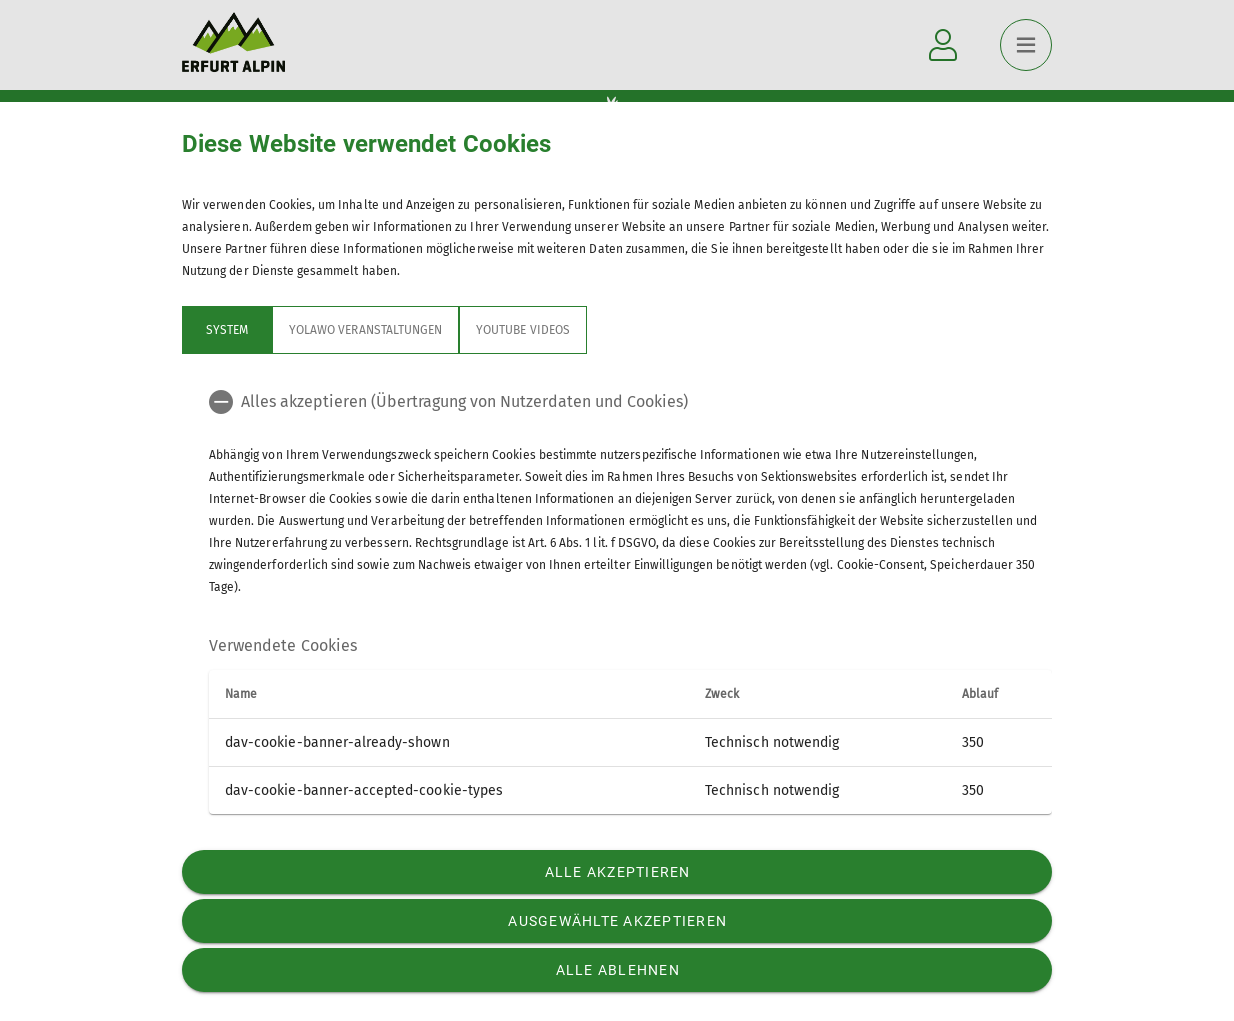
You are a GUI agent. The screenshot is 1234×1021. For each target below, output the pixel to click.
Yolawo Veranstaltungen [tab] (365, 330)
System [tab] (227, 330)
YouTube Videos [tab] (523, 330)
